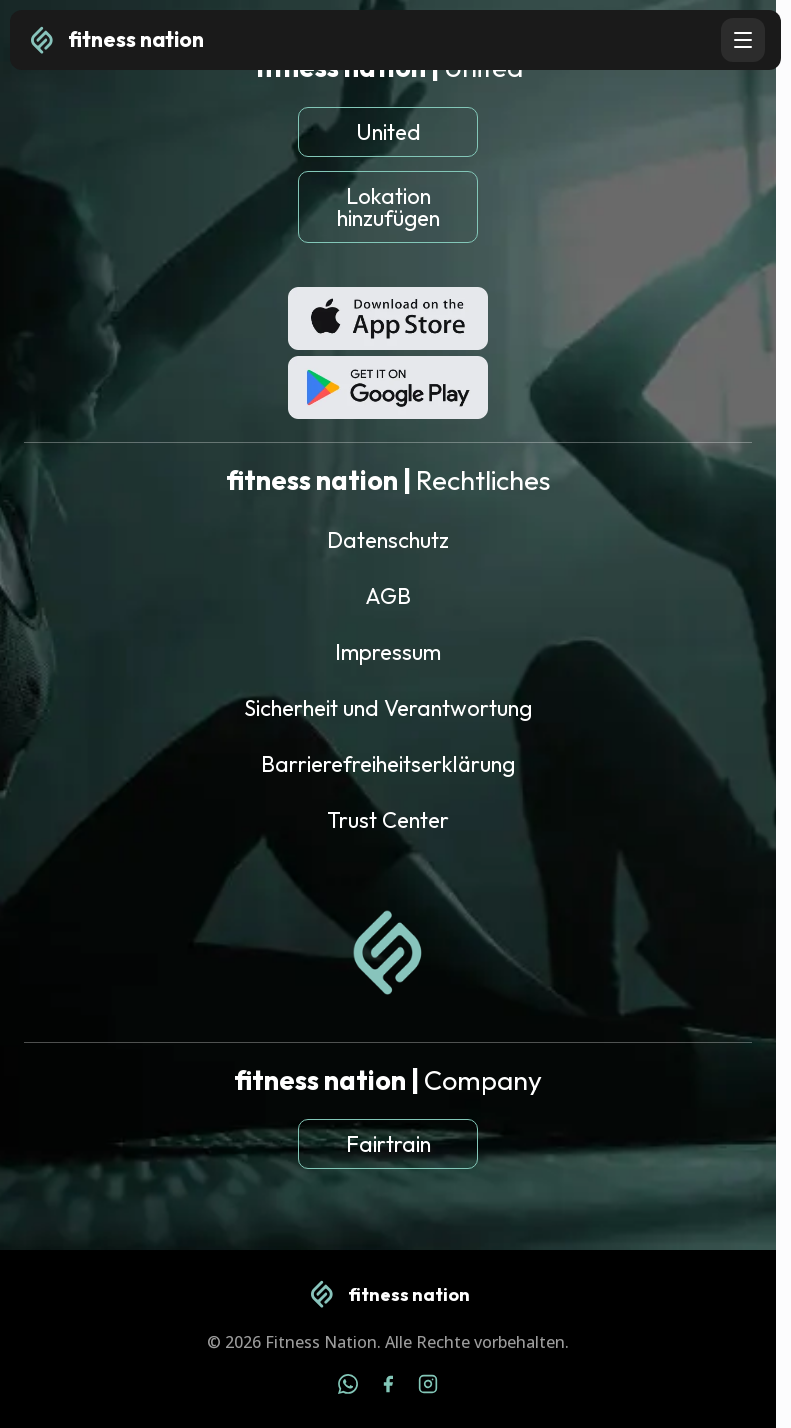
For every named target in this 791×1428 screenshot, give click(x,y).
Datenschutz (388, 540)
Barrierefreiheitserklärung (388, 764)
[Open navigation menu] (743, 40)
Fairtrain (388, 1144)
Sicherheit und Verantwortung (388, 708)
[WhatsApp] (348, 1387)
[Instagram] (428, 1387)
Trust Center (388, 820)
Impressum (388, 652)
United (388, 132)
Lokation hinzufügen (388, 207)
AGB (388, 596)
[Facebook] (388, 1387)
